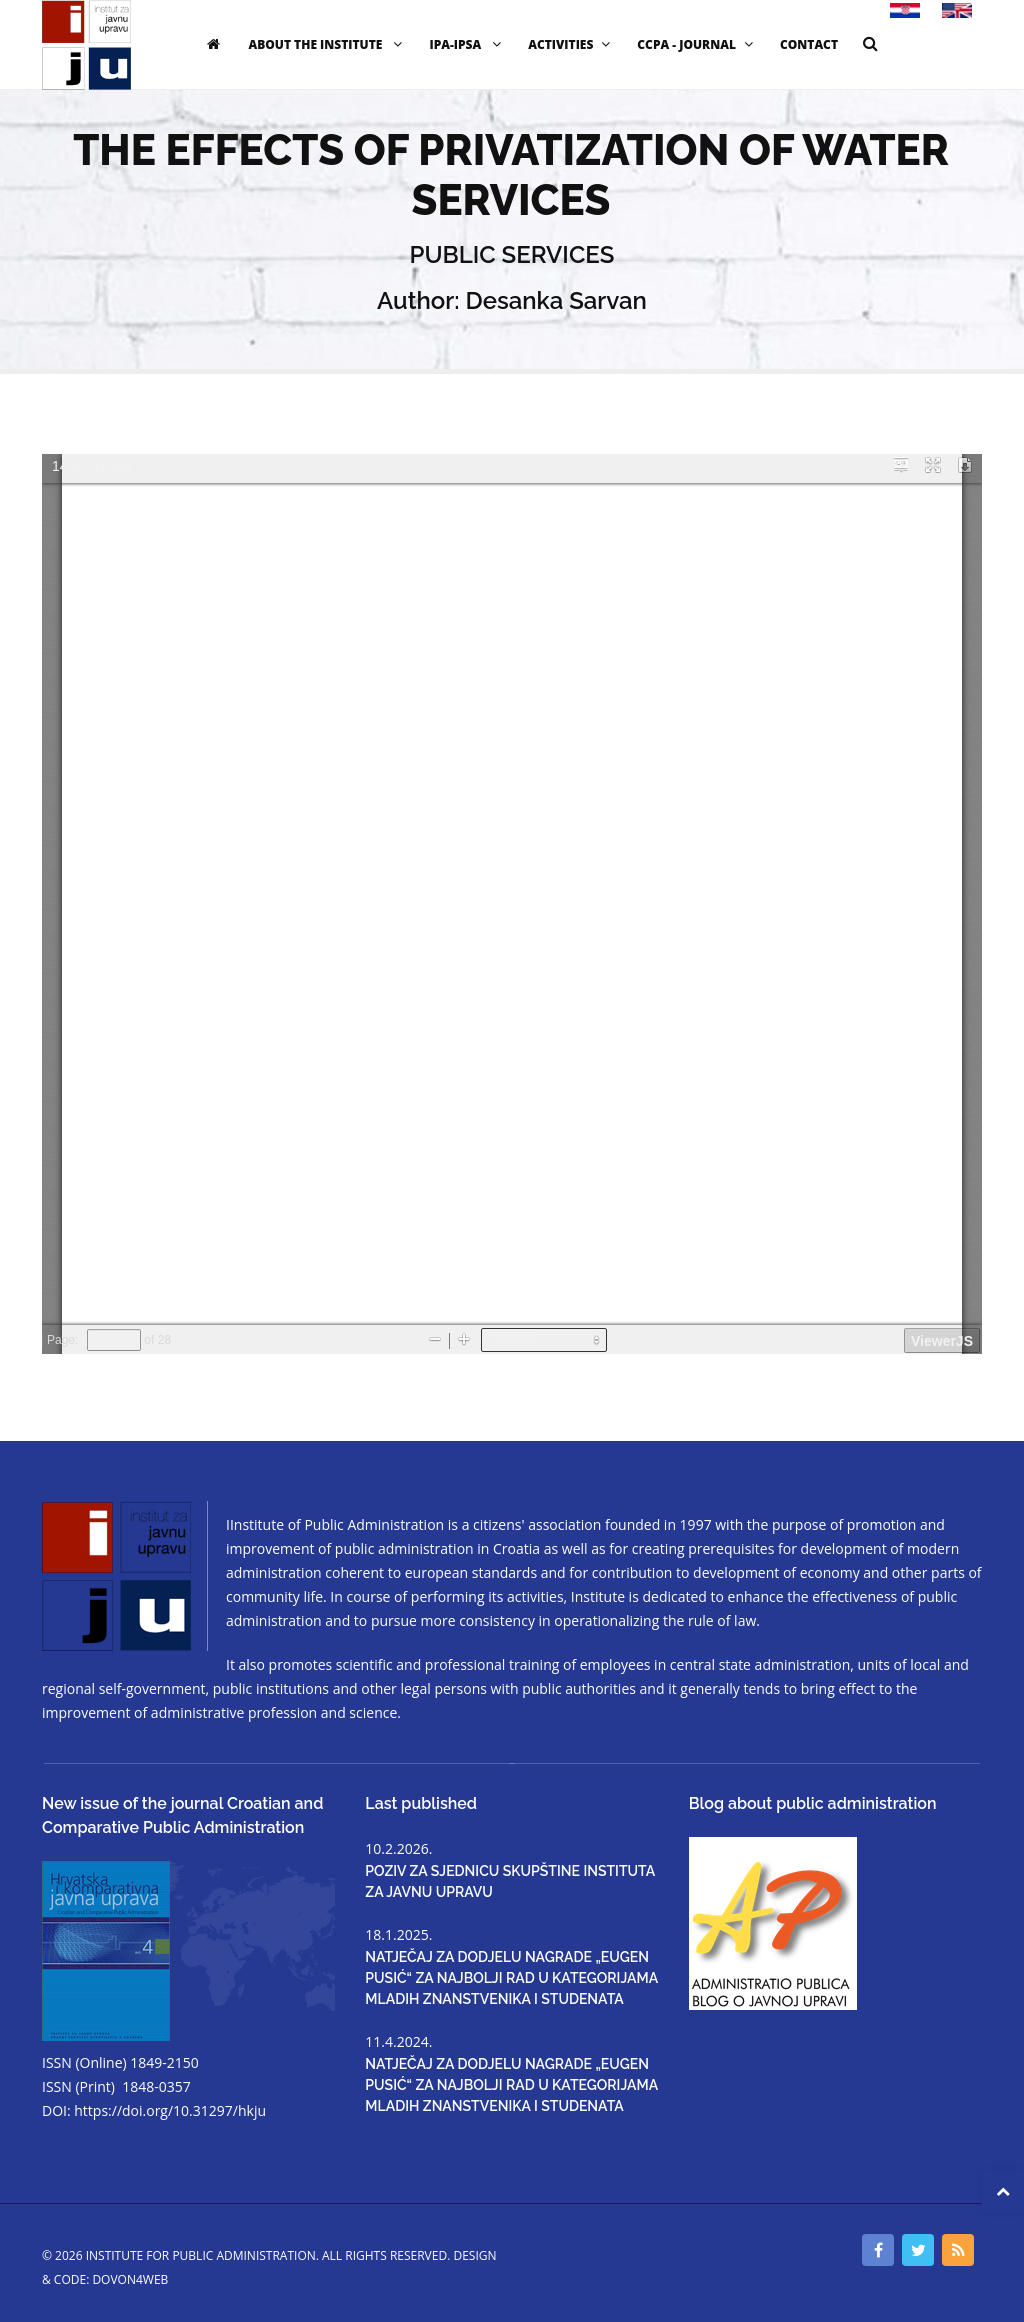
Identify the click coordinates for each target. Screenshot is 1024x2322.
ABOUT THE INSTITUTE (327, 44)
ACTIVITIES (571, 44)
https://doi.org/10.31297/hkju (170, 2110)
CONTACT (809, 44)
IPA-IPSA (467, 44)
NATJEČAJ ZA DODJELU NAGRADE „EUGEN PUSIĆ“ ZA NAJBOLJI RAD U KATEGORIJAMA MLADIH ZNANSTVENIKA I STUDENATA (511, 1978)
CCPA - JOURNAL (697, 44)
